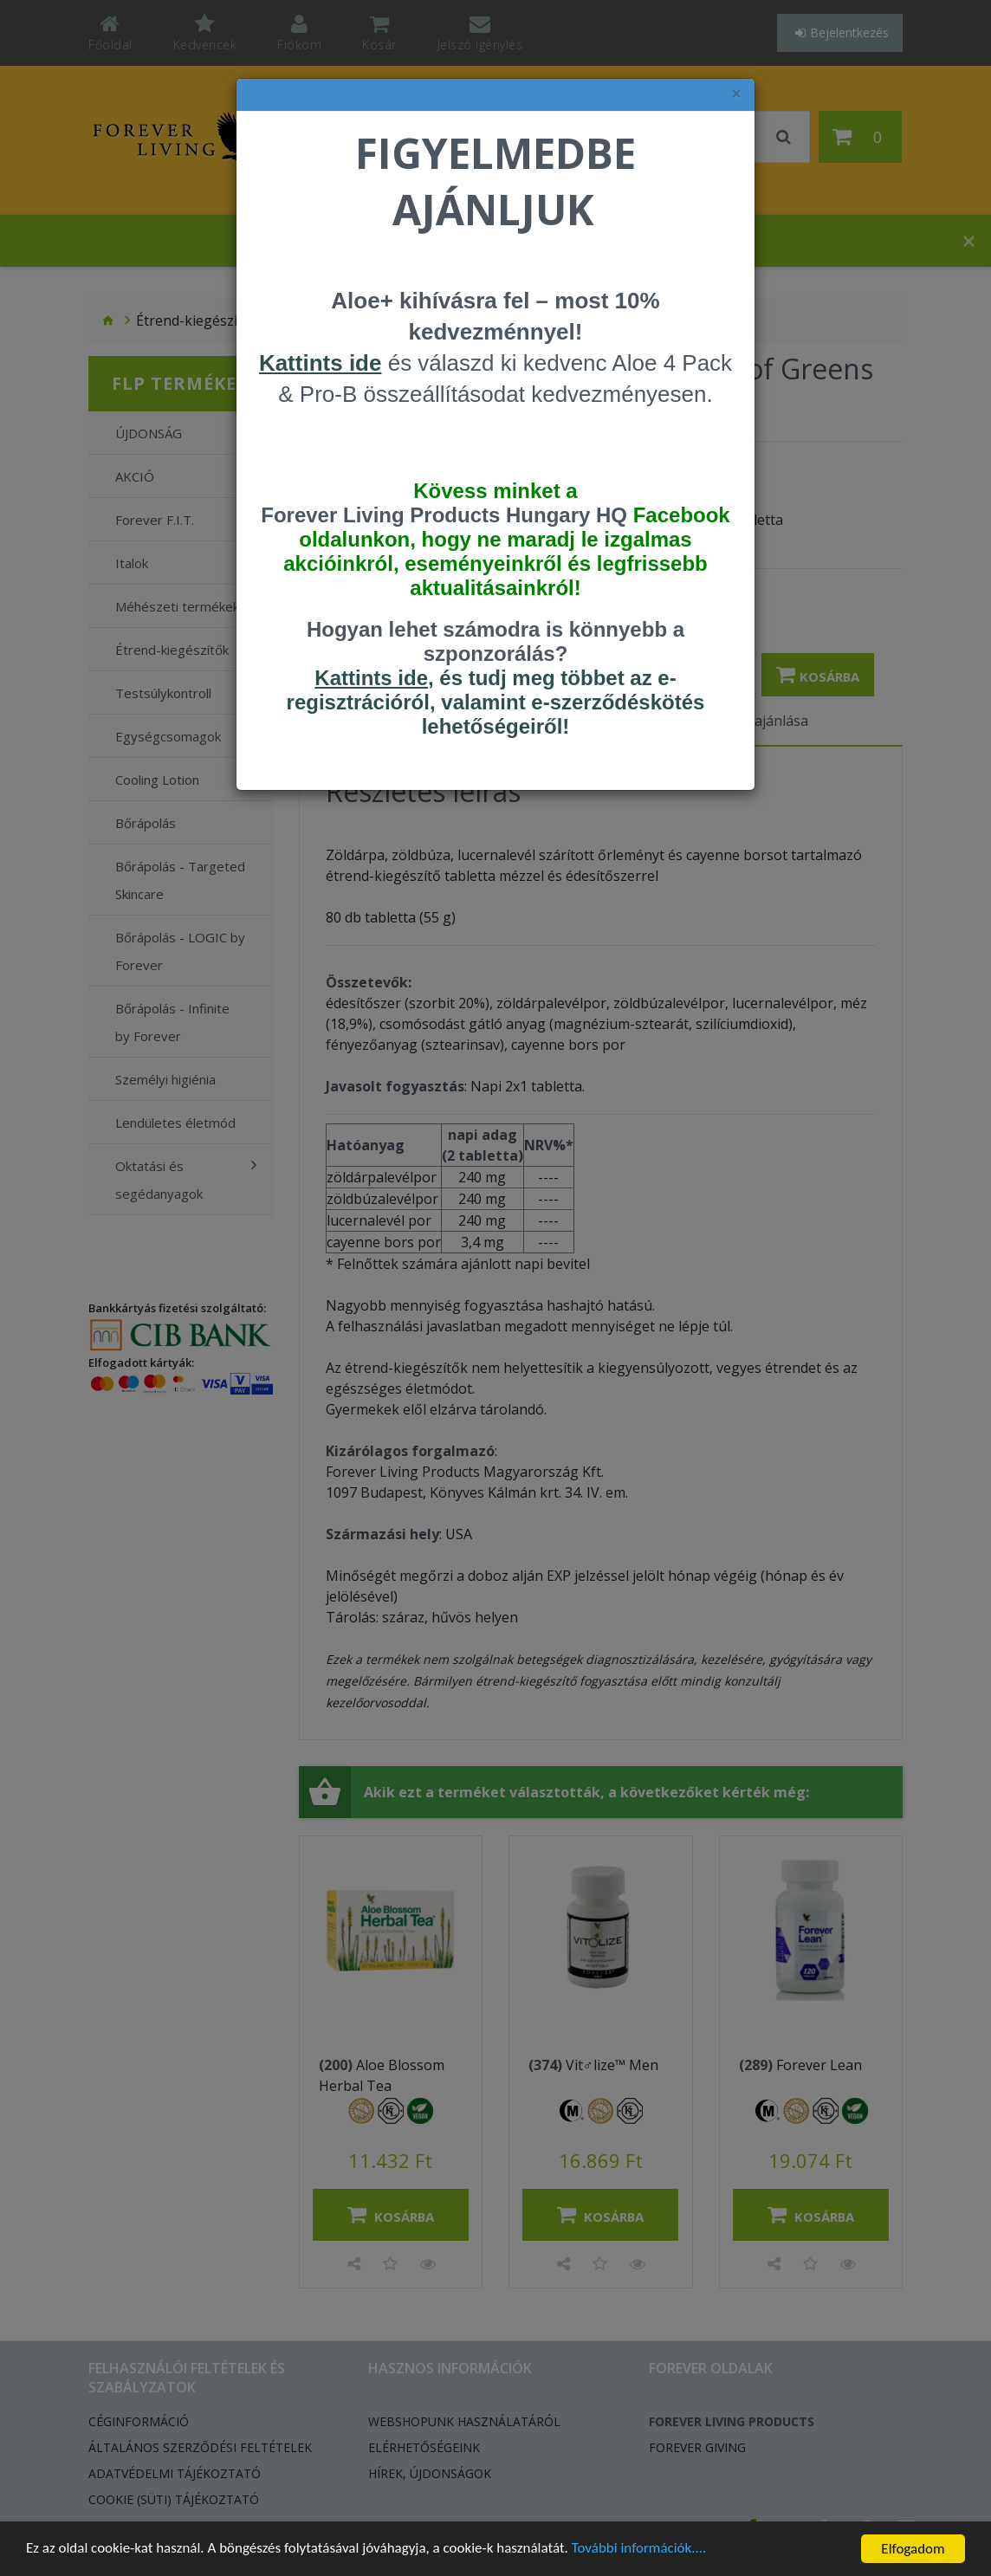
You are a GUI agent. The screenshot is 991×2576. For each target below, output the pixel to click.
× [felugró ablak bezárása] (736, 94)
